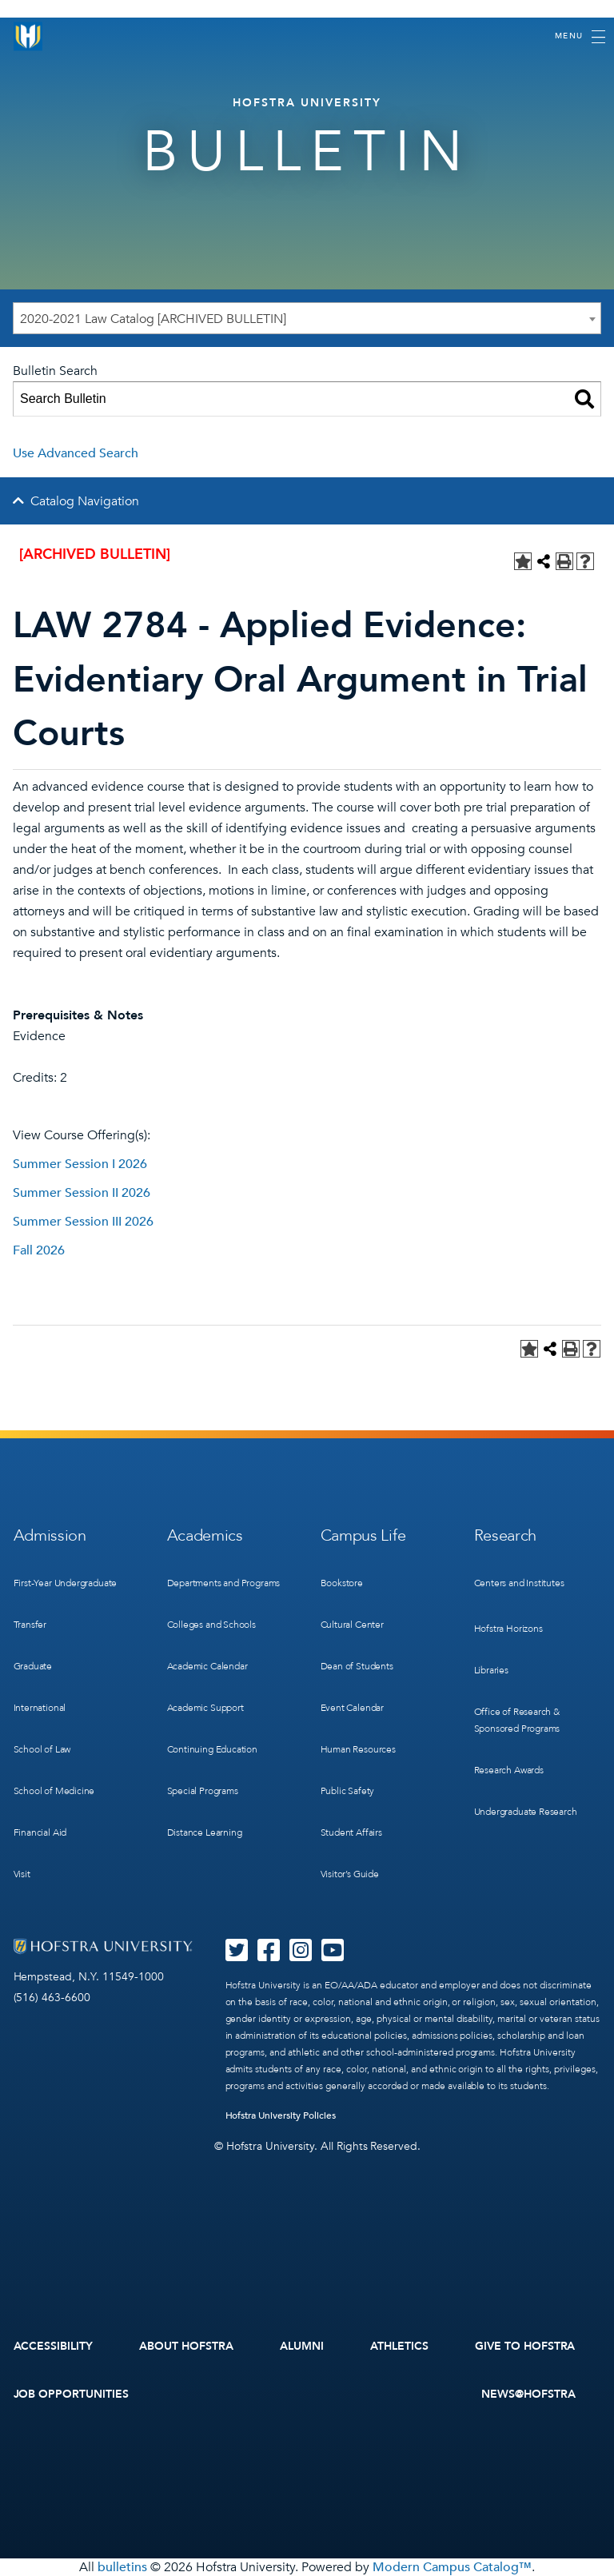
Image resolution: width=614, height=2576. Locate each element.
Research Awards (509, 1770)
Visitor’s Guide (350, 1874)
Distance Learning (204, 1832)
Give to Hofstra (525, 2346)
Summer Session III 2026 (83, 1221)
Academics (205, 1535)
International (40, 1707)
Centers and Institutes (519, 1583)
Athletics (399, 2346)
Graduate (33, 1666)
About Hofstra (186, 2346)
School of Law (42, 1749)
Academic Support (205, 1707)
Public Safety (348, 1790)
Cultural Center (352, 1624)
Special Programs (202, 1790)
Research (505, 1535)
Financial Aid (40, 1832)
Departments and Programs (224, 1583)
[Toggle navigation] (580, 37)
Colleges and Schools (211, 1624)
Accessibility (54, 2346)
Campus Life (363, 1535)
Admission (50, 1535)
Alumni (302, 2346)
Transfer (30, 1624)
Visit (22, 1874)
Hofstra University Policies (281, 2115)
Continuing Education (212, 1749)
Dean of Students (357, 1666)
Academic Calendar (207, 1666)
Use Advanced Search (75, 453)
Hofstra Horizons (508, 1628)
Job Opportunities (72, 2394)
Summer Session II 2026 (81, 1193)
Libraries (491, 1670)
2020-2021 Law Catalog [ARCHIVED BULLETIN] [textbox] (153, 319)
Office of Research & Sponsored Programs (517, 1720)
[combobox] (307, 318)
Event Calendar (352, 1707)
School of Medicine (54, 1790)
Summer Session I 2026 (80, 1164)
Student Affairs (351, 1832)
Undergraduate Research (525, 1811)
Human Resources (358, 1749)
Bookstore (342, 1583)
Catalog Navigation (84, 501)
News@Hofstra (528, 2394)
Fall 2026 (39, 1250)
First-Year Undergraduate (66, 1583)
